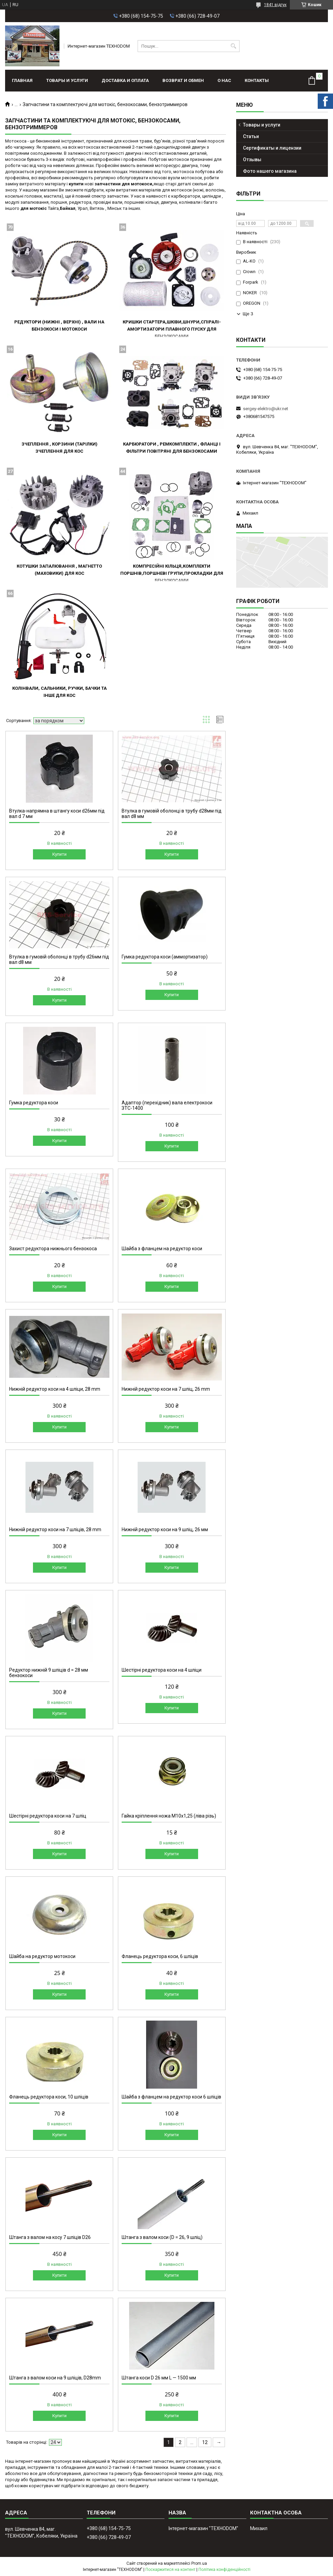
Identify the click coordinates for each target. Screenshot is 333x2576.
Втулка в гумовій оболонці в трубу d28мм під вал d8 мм (172, 813)
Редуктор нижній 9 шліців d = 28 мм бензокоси (48, 1672)
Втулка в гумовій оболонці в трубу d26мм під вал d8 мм (59, 959)
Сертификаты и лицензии (272, 148)
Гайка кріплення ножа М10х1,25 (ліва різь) (169, 1816)
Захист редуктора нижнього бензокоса (53, 1248)
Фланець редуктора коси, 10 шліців (48, 2097)
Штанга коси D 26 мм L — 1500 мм (159, 2377)
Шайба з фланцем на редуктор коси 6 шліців (171, 2097)
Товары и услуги (67, 80)
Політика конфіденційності (224, 2569)
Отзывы (252, 159)
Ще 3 (248, 313)
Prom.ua (199, 2563)
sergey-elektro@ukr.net (265, 408)
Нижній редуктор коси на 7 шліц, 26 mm (166, 1389)
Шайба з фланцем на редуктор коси (162, 1248)
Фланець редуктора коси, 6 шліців (160, 1956)
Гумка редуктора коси (33, 1102)
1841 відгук (275, 4)
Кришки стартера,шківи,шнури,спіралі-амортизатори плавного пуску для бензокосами (172, 329)
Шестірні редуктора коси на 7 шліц (47, 1816)
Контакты (257, 80)
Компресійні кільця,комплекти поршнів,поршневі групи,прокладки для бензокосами (171, 573)
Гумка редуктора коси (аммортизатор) (165, 956)
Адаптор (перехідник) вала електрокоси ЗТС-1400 (167, 1105)
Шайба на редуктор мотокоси (42, 1956)
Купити (59, 854)
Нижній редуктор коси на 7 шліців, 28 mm (55, 1529)
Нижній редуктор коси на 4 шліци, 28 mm (54, 1389)
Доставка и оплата (125, 80)
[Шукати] (234, 46)
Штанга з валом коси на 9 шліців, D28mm (55, 2377)
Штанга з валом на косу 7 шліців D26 (50, 2237)
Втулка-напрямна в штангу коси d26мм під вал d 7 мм (57, 813)
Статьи (251, 136)
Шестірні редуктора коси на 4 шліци (161, 1670)
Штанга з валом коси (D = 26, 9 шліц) (162, 2237)
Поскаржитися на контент (170, 2569)
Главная (22, 80)
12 (205, 2442)
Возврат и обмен (183, 80)
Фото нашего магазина (270, 171)
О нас (224, 80)
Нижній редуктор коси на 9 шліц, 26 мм (165, 1529)
